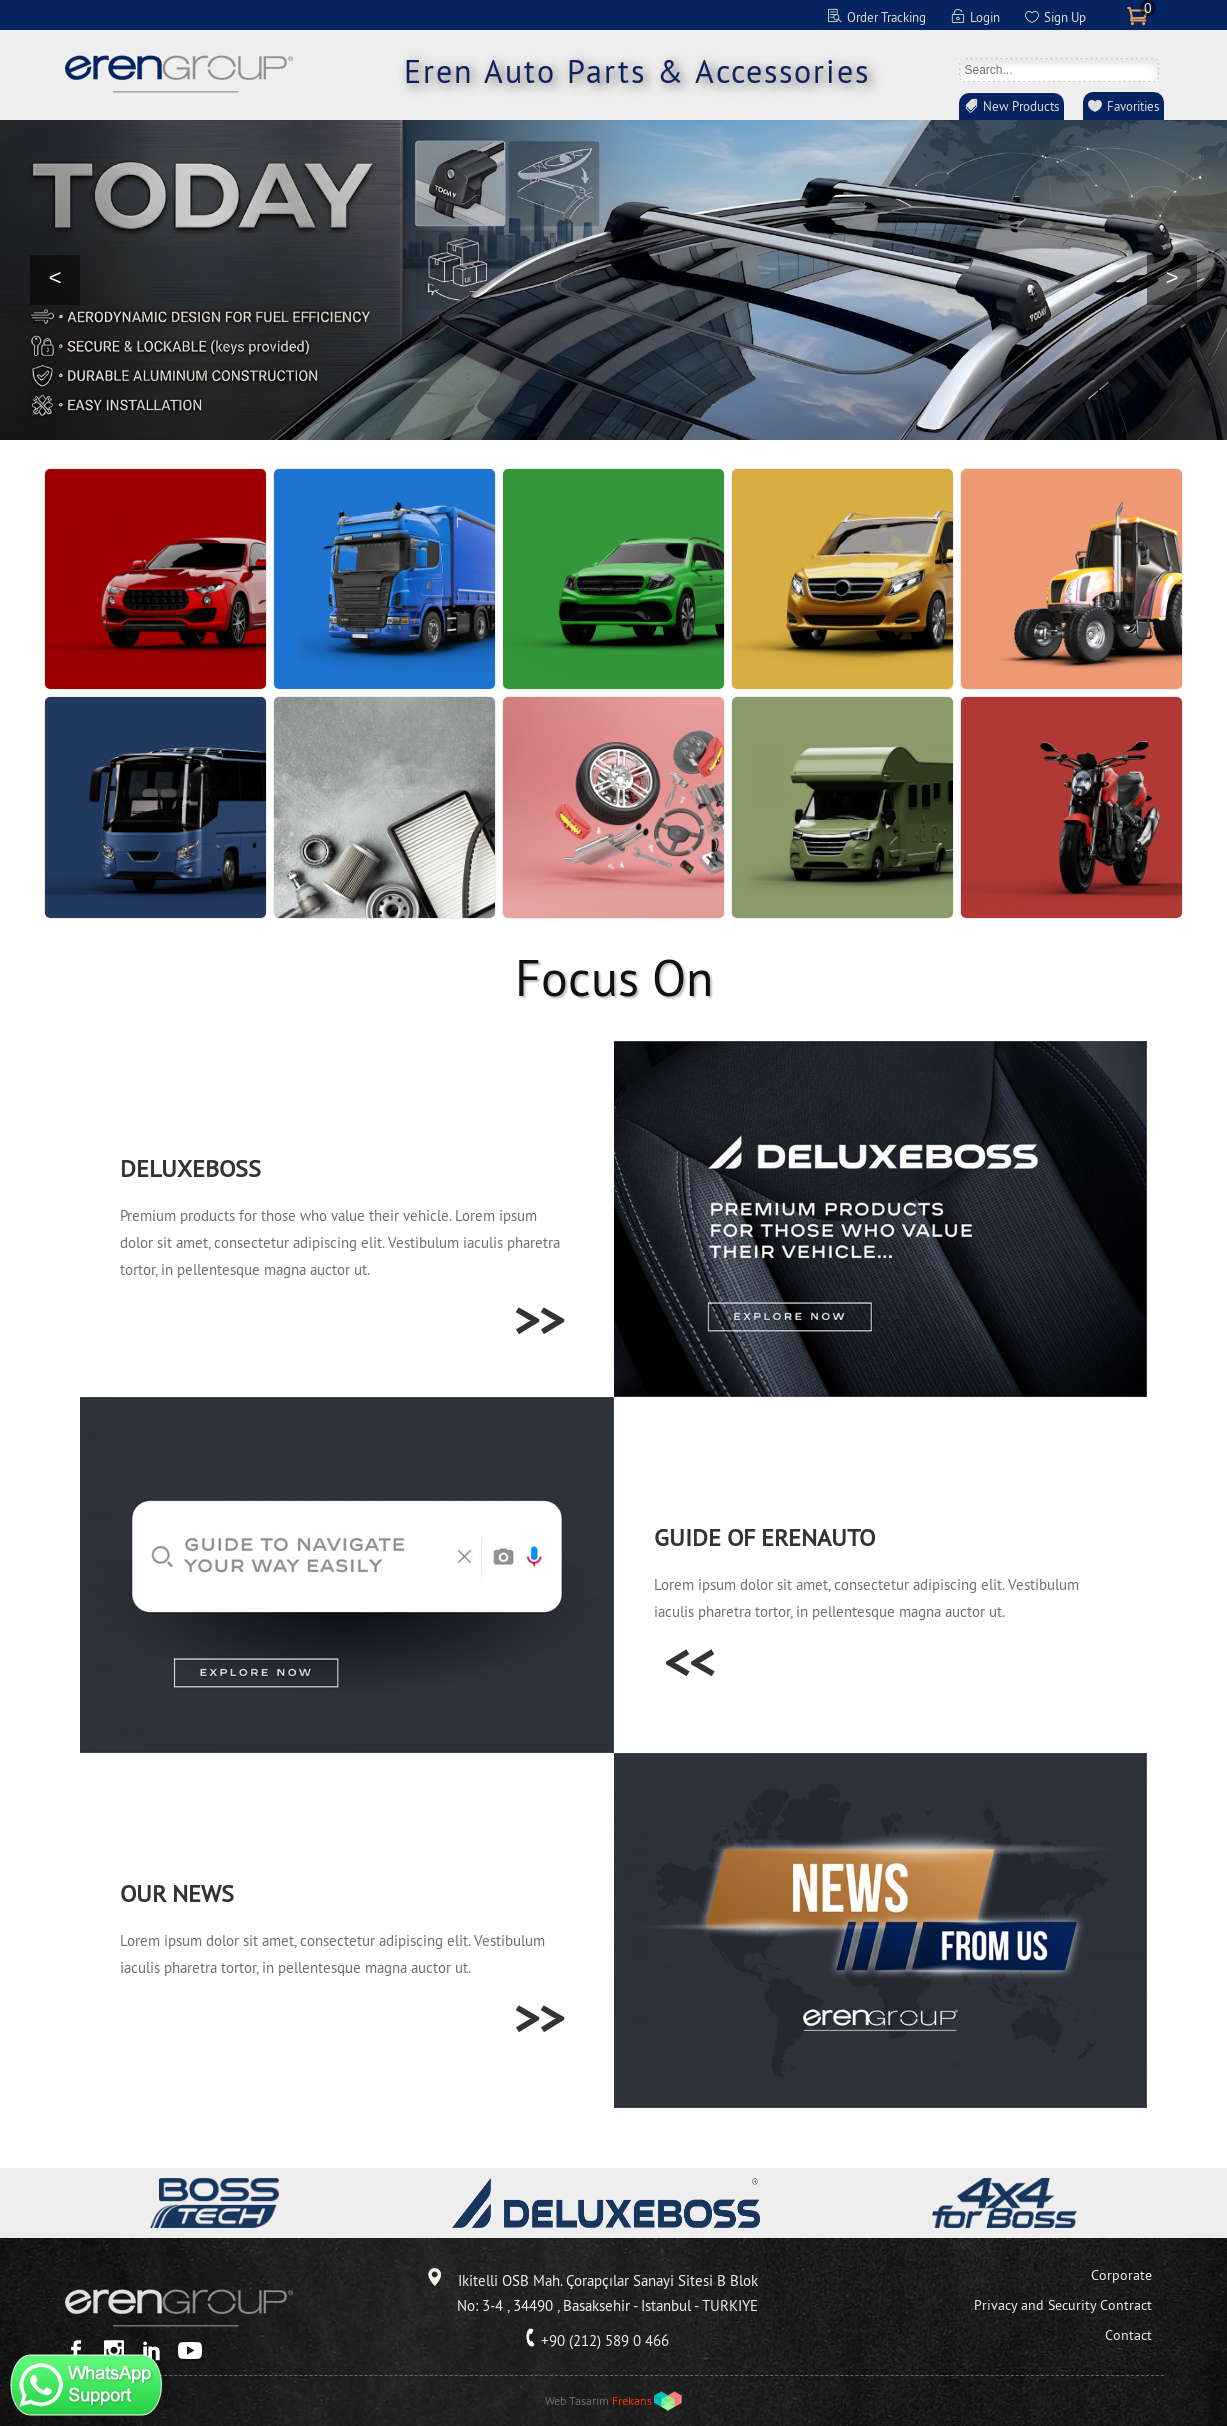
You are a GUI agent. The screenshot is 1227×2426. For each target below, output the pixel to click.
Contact (1128, 2335)
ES (639, 15)
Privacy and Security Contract (1063, 2305)
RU (665, 15)
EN (561, 15)
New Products (1021, 106)
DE (587, 15)
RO (691, 15)
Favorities (1133, 106)
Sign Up (1065, 17)
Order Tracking (886, 17)
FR (613, 15)
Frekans (632, 2400)
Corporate (1121, 2275)
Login (985, 17)
